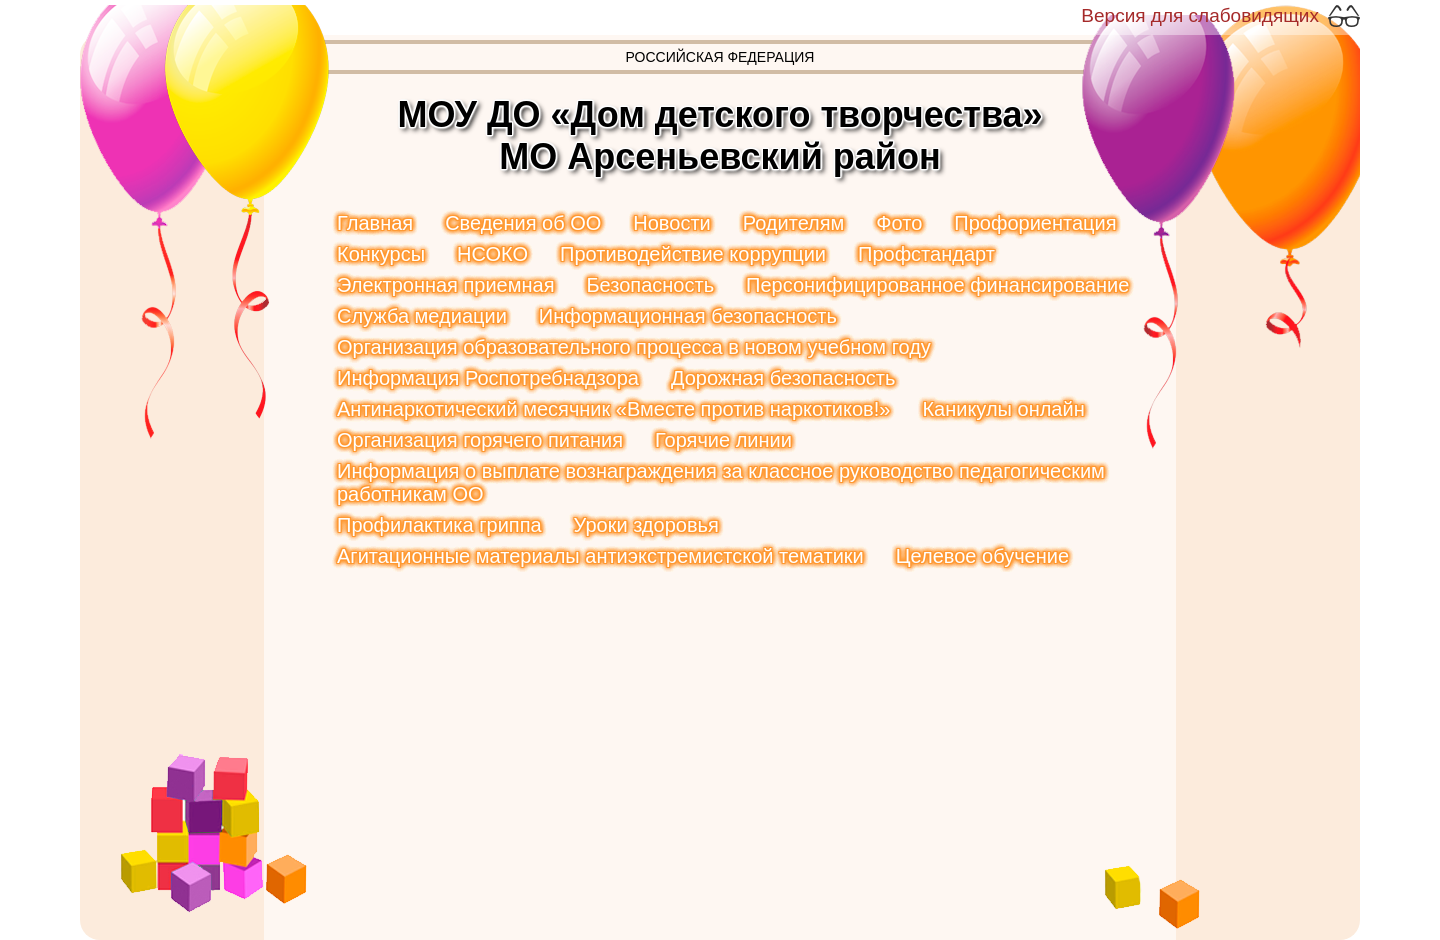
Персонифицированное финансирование (937, 285)
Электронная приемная (445, 285)
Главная (375, 223)
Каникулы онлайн (1003, 409)
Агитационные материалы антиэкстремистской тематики (600, 556)
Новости (671, 223)
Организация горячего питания (480, 440)
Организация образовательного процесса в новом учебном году (634, 347)
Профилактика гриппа (439, 525)
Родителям (794, 223)
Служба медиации (422, 316)
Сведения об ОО (523, 223)
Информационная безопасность (688, 316)
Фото (899, 223)
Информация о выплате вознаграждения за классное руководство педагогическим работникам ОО (721, 482)
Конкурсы (381, 254)
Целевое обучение (982, 556)
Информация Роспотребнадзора (488, 378)
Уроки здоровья (646, 525)
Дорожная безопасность (783, 378)
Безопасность (650, 285)
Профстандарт (926, 254)
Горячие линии (723, 440)
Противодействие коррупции (693, 254)
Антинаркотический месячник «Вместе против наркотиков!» (613, 409)
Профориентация (1035, 223)
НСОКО (492, 254)
